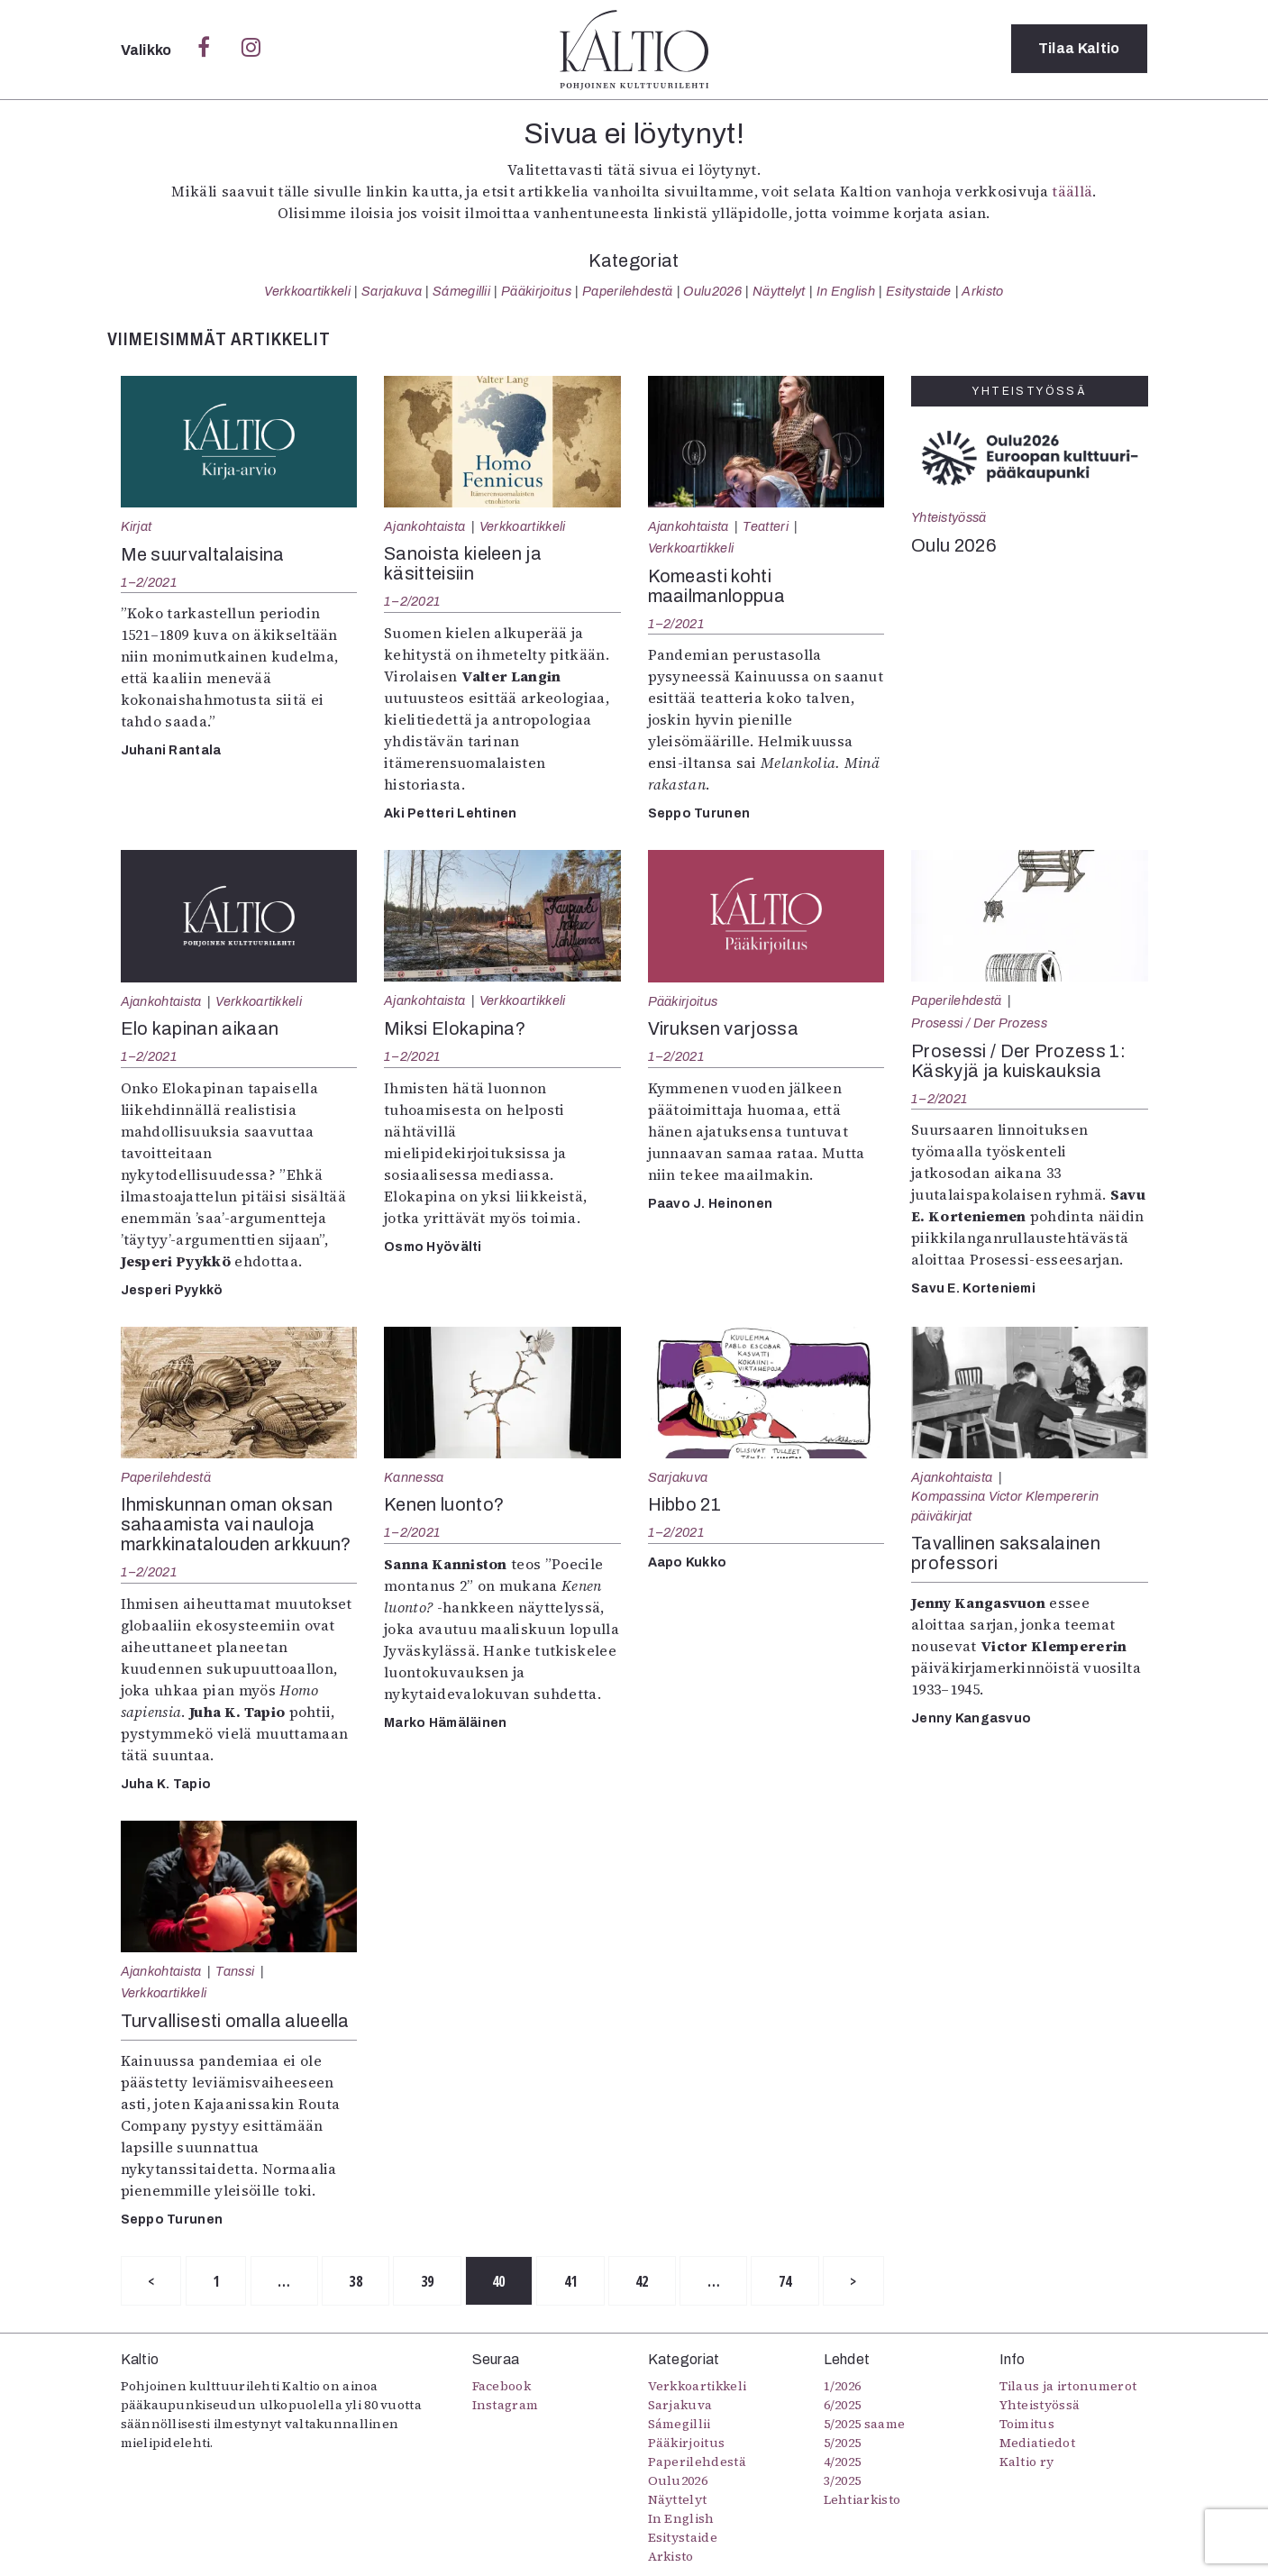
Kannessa (414, 1477)
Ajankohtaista (424, 526)
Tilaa (1079, 49)
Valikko (148, 50)
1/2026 (843, 2387)
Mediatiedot (1037, 2443)
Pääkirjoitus (536, 291)
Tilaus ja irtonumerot (1068, 2387)
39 (433, 2281)
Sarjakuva (391, 291)
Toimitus (1027, 2425)
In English (845, 291)
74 (798, 2281)
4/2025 (843, 2462)
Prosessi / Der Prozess (979, 1023)
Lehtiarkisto (862, 2500)
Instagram (505, 2406)
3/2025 (843, 2481)
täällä (1072, 191)
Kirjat (136, 526)
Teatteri (766, 526)
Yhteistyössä (948, 517)
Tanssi (234, 1971)
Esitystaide (919, 291)
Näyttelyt (779, 291)
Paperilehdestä (627, 291)
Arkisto (982, 291)
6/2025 (843, 2406)
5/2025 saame (865, 2425)
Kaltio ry (1026, 2462)
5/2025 (843, 2443)
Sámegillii (461, 291)
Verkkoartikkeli (307, 291)
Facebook (502, 2387)
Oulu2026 (712, 291)
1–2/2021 (149, 582)
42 (652, 2281)
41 (579, 2281)
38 (360, 2281)
